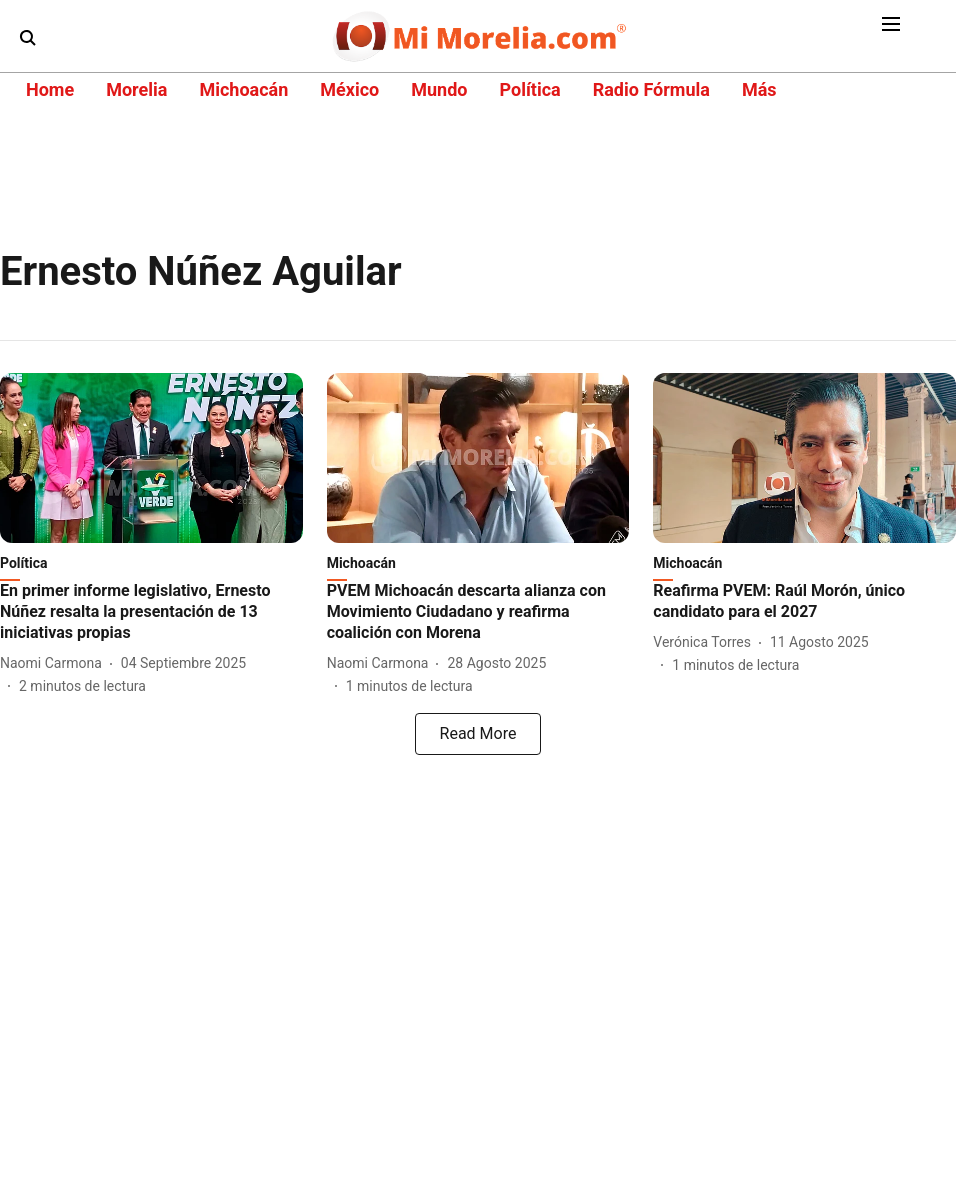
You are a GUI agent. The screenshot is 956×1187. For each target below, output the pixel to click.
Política (529, 89)
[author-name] (55, 663)
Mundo (439, 89)
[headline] (151, 612)
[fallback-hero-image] (151, 458)
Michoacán (243, 89)
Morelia (136, 89)
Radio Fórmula (651, 89)
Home (50, 89)
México (349, 89)
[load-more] (478, 734)
